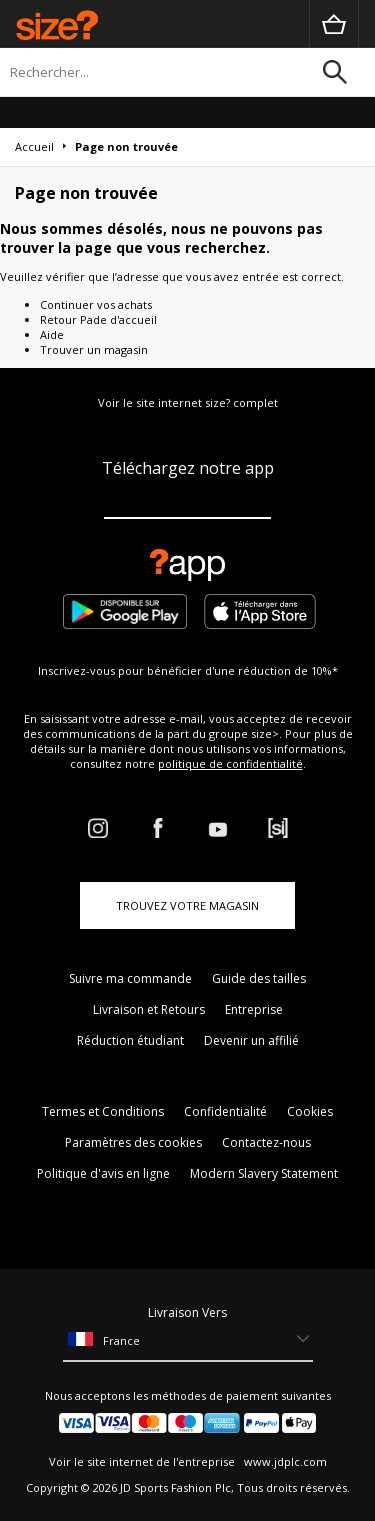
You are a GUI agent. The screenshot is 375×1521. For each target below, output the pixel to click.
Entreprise (254, 1009)
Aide (52, 334)
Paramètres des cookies (133, 1142)
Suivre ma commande (130, 978)
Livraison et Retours (149, 1009)
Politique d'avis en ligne (103, 1173)
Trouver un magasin (94, 349)
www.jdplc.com (284, 1461)
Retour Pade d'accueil (98, 319)
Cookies (310, 1111)
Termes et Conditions (103, 1111)
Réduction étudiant (130, 1040)
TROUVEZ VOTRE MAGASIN (187, 905)
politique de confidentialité (230, 763)
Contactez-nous (266, 1142)
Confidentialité (225, 1111)
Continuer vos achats (96, 304)
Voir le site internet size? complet (188, 402)
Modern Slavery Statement (264, 1173)
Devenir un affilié (251, 1040)
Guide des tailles (259, 978)
